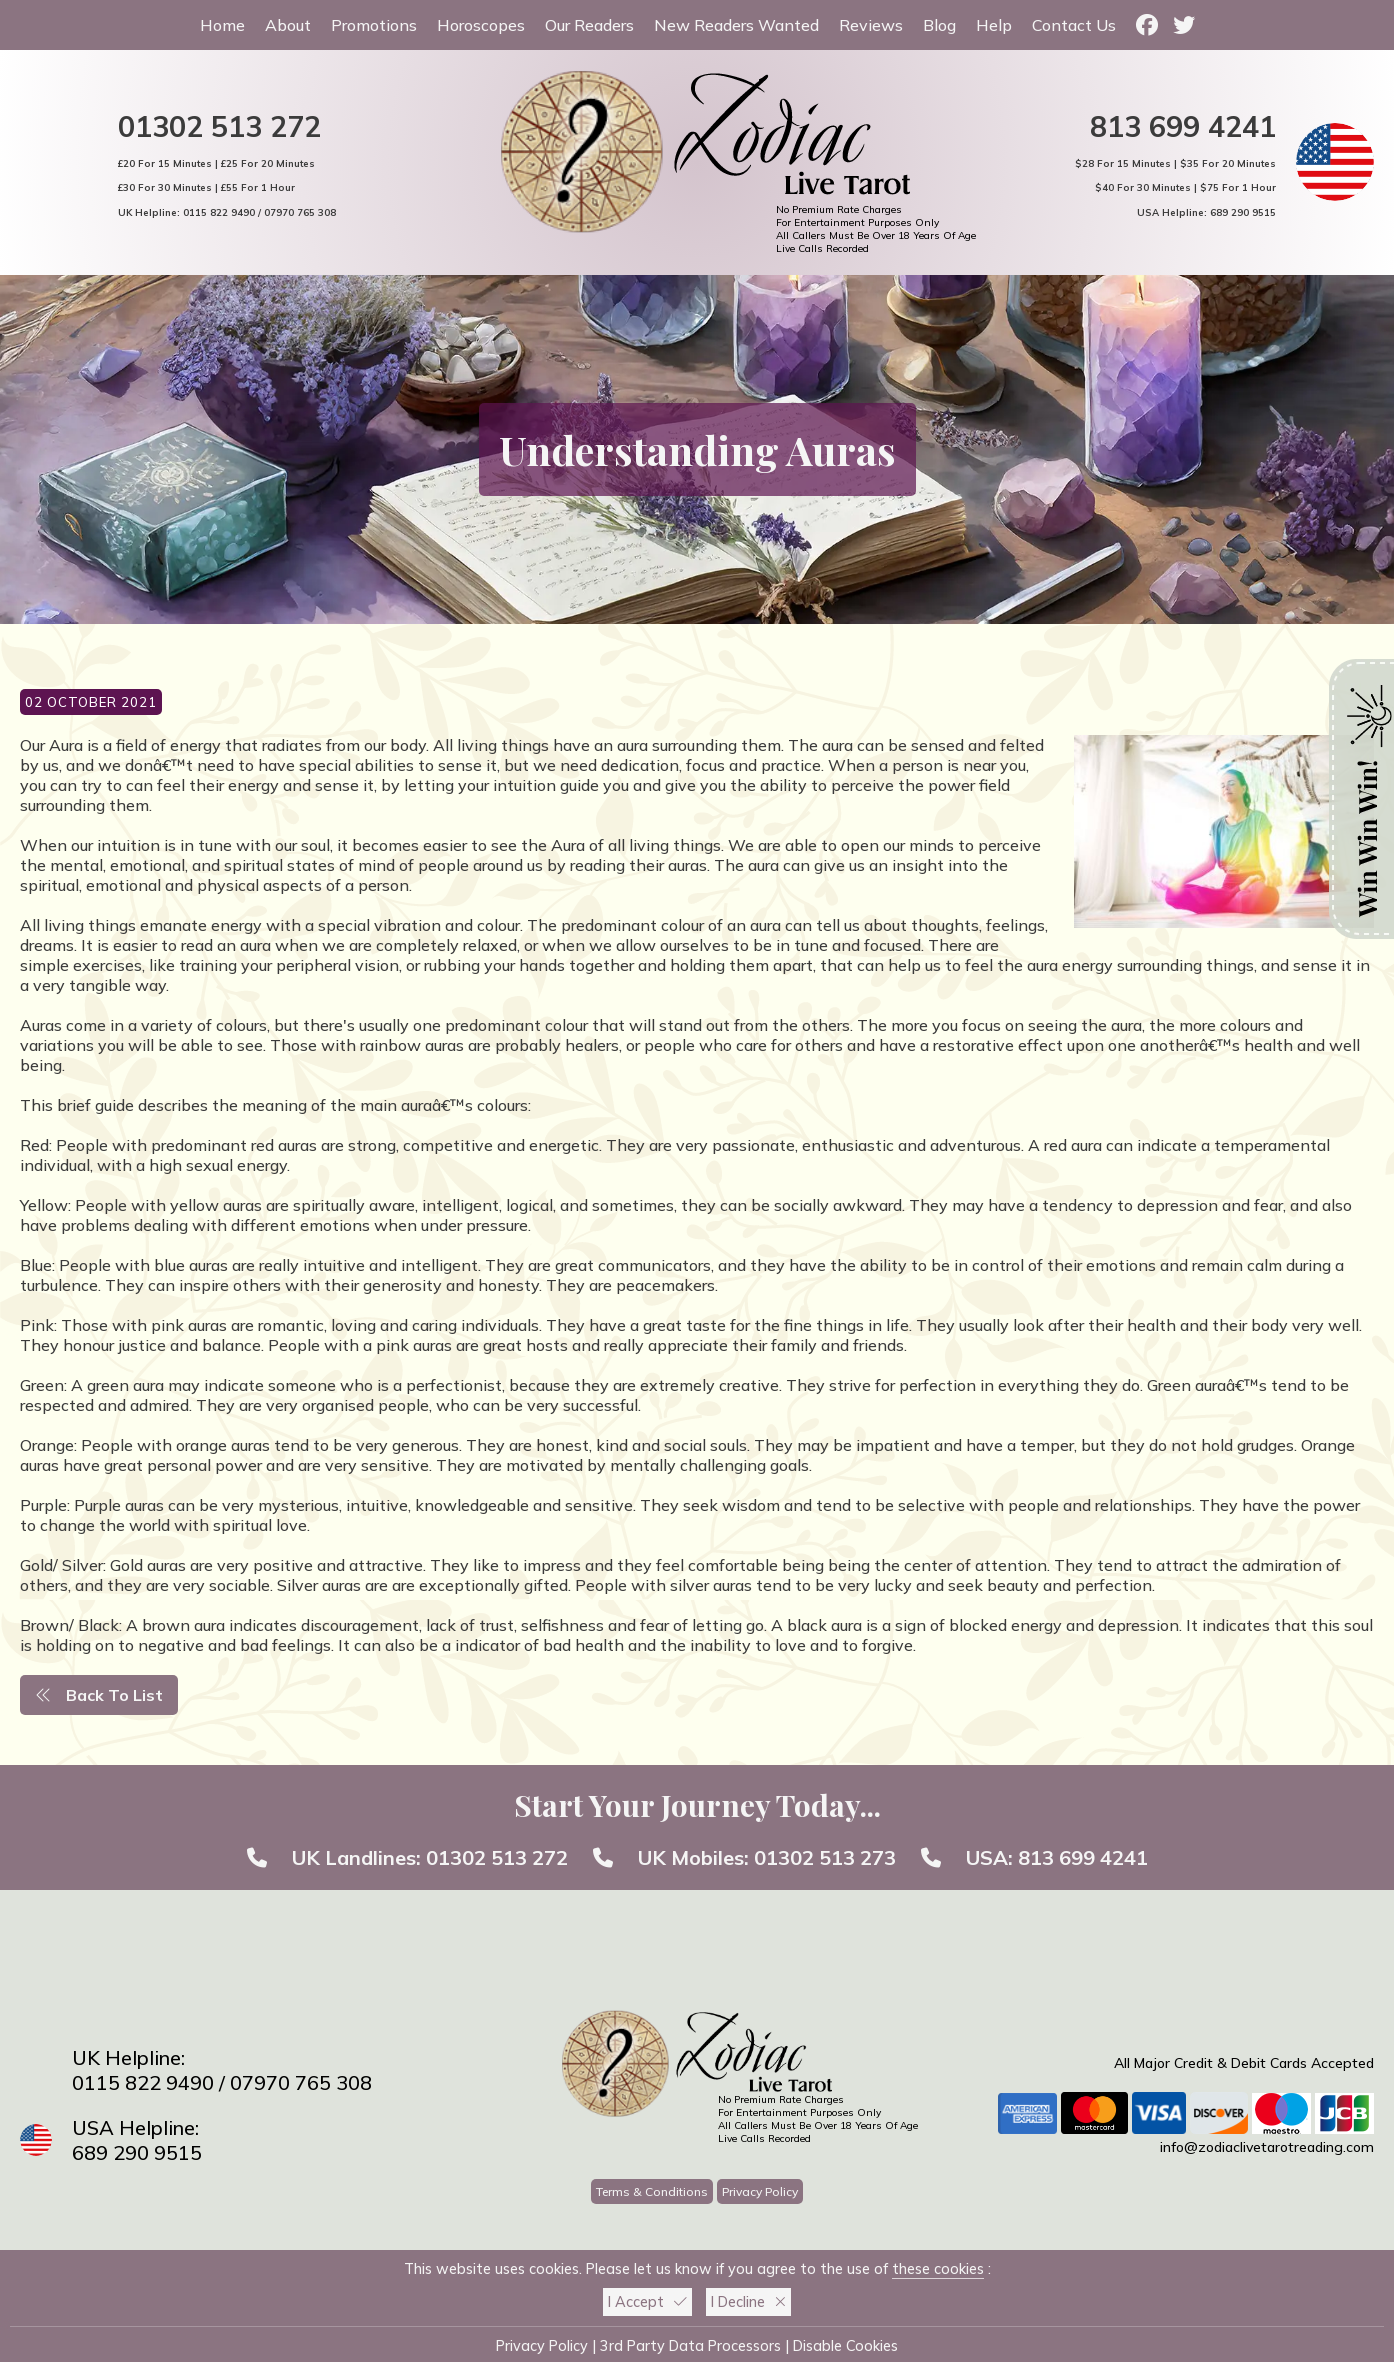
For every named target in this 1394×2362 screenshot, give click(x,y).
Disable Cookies (845, 2346)
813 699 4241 (1183, 126)
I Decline (748, 2302)
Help (994, 25)
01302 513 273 (825, 1857)
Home (222, 25)
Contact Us (1074, 25)
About (288, 25)
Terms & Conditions (652, 2191)
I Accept (647, 2302)
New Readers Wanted (736, 25)
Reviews (871, 25)
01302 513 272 (219, 126)
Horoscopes (481, 25)
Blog (939, 25)
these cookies (938, 2269)
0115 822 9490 (219, 212)
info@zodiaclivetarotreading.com (1267, 2147)
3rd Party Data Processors (690, 2346)
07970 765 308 (300, 212)
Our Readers (589, 25)
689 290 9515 (1243, 212)
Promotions (374, 25)
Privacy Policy (760, 2191)
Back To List (99, 1695)
